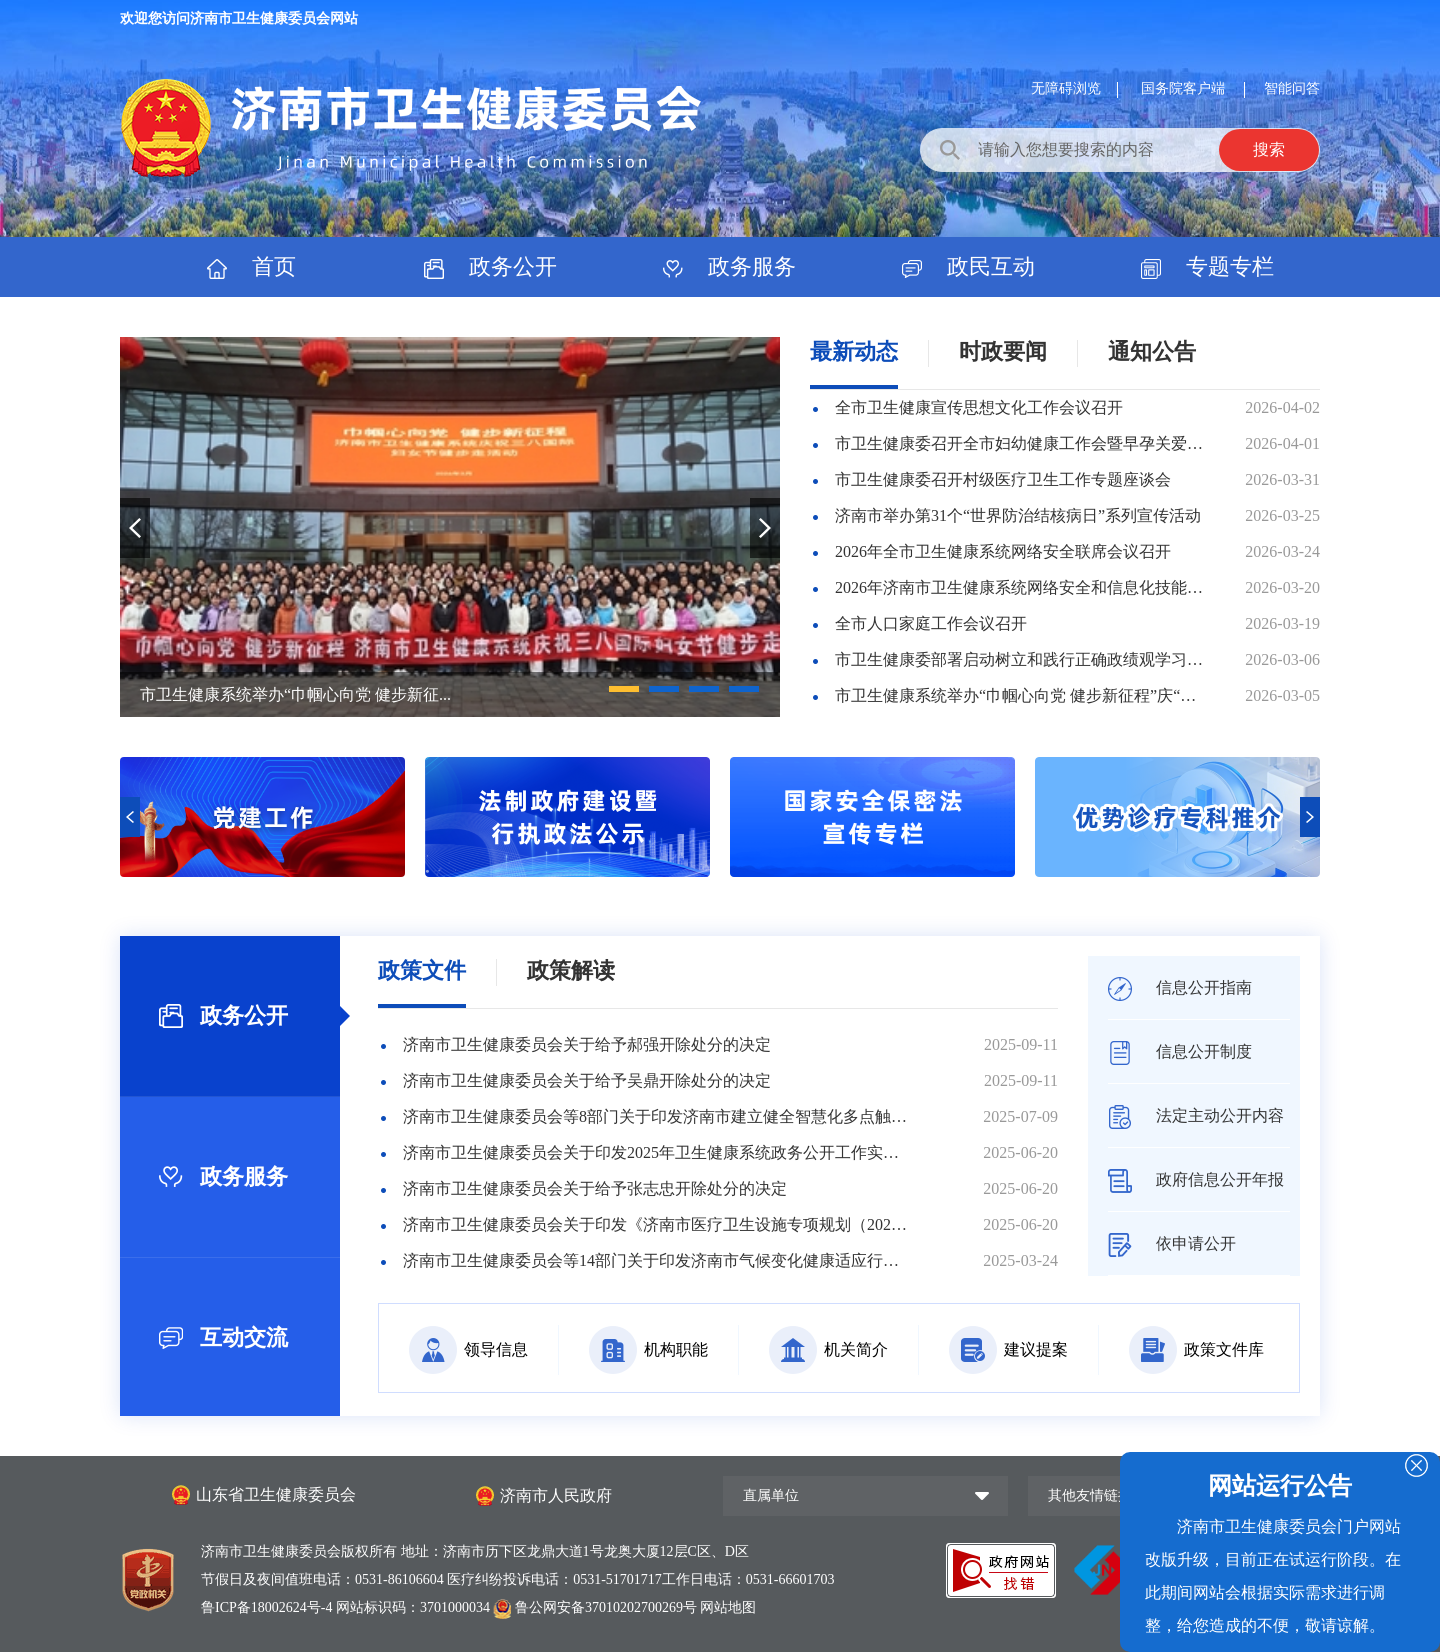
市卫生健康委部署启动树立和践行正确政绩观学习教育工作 (1021, 659)
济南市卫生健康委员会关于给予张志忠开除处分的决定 (595, 1188)
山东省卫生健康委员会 (276, 1494)
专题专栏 (1208, 266)
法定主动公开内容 (1196, 1115)
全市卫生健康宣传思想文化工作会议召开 (979, 407)
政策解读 (571, 970)
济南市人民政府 (556, 1495)
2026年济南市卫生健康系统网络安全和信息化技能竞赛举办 (1021, 587)
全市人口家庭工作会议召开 (931, 623)
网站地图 (728, 1607)
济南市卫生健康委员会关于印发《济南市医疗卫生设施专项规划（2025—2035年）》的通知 (655, 1224)
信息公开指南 (1180, 987)
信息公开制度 (1180, 1051)
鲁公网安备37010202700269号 (596, 1607)
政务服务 (730, 266)
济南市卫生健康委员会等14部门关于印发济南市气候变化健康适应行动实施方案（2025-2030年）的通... (655, 1260)
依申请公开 (1172, 1243)
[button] (624, 689)
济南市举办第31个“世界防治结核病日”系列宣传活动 (1018, 515)
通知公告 (1152, 351)
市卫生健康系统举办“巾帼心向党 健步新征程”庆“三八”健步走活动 (1021, 695)
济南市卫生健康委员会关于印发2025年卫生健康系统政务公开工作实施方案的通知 (655, 1152)
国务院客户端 (1185, 88)
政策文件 (422, 970)
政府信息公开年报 (1196, 1179)
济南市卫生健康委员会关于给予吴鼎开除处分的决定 (587, 1080)
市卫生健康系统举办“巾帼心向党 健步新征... (295, 694)
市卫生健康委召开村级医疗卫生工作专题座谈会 (1003, 479)
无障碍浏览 (1066, 88)
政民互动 (969, 266)
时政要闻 (1003, 351)
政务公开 (491, 266)
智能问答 (1292, 88)
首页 (252, 266)
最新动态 (854, 351)
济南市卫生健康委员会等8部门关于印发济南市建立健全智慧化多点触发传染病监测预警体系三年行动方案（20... (655, 1116)
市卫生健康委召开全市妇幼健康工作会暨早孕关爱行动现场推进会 (1021, 443)
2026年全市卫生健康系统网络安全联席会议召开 (1003, 551)
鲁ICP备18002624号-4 (268, 1607)
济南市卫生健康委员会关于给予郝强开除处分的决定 (587, 1044)
